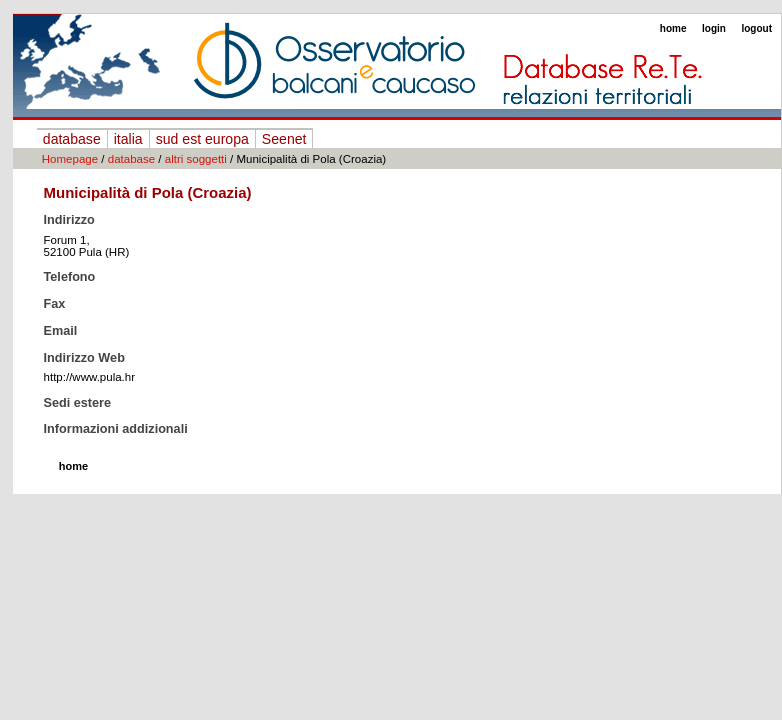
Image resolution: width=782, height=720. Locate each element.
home (673, 28)
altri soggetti (196, 159)
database (72, 139)
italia (128, 139)
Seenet (284, 139)
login (714, 28)
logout (756, 28)
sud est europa (202, 139)
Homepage (70, 159)
